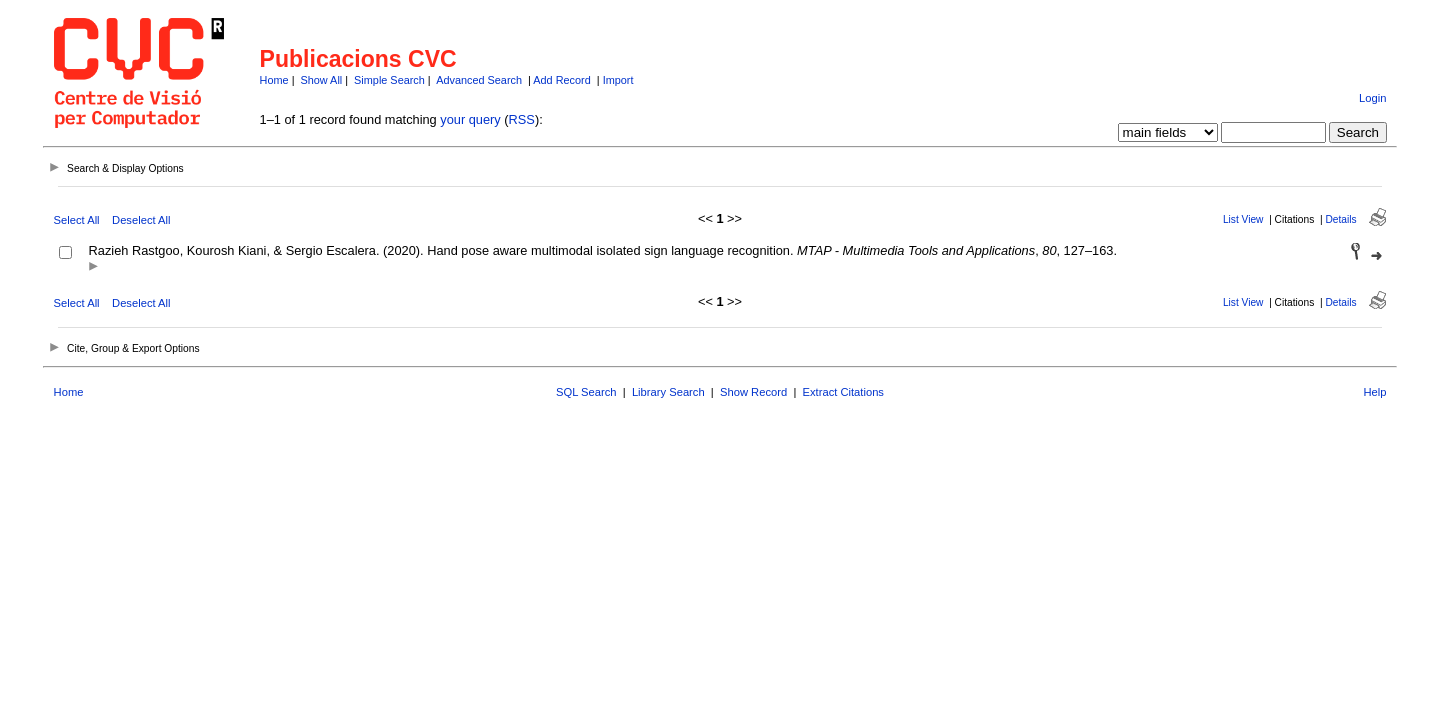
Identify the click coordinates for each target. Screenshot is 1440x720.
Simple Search (389, 80)
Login (1372, 98)
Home (274, 80)
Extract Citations (843, 392)
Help (1374, 392)
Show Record (753, 392)
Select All (77, 220)
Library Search (668, 392)
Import (618, 80)
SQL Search (586, 392)
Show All (322, 80)
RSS (522, 119)
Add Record (561, 80)
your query (470, 119)
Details (1340, 219)
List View (1243, 219)
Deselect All (141, 220)
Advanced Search (479, 80)
